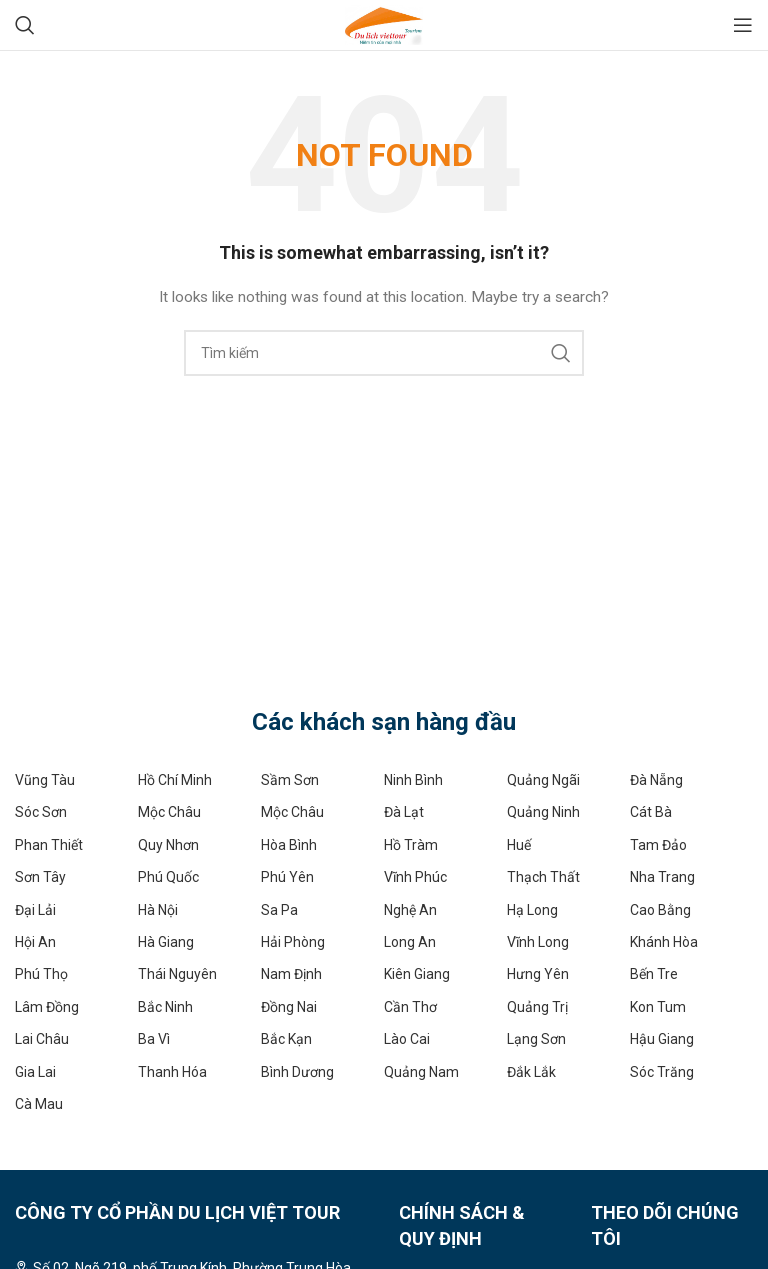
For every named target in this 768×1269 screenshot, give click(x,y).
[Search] (25, 25)
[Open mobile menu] (743, 25)
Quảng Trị (537, 1007)
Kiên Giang (417, 974)
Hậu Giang (662, 1039)
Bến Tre (654, 974)
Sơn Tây (40, 877)
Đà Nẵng (656, 780)
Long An (410, 942)
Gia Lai (35, 1072)
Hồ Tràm (411, 845)
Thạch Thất (543, 877)
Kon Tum (658, 1007)
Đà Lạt (404, 812)
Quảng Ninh (543, 812)
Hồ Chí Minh (175, 780)
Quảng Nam (421, 1072)
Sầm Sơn (290, 780)
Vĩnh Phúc (415, 877)
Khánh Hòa (664, 942)
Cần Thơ (410, 1007)
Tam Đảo (658, 845)
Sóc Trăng (662, 1072)
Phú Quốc (168, 877)
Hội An (35, 942)
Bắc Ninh (165, 1007)
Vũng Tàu (45, 780)
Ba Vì (154, 1039)
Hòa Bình (289, 845)
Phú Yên (287, 877)
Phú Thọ (41, 974)
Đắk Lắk (531, 1072)
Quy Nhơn (168, 845)
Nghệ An (410, 910)
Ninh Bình (413, 780)
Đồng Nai (289, 1007)
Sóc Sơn (41, 812)
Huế (519, 845)
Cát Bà (651, 812)
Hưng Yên (538, 974)
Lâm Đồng (47, 1007)
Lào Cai (407, 1039)
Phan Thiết (49, 845)
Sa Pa (279, 910)
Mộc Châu (169, 812)
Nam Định (291, 974)
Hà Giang (166, 942)
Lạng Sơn (536, 1039)
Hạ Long (532, 910)
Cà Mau (39, 1104)
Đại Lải (35, 910)
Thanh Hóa (172, 1072)
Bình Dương (297, 1072)
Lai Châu (42, 1039)
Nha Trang (662, 877)
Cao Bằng (660, 910)
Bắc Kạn (286, 1039)
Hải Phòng (293, 942)
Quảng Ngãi (543, 780)
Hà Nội (158, 910)
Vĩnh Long (538, 942)
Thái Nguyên (177, 974)
